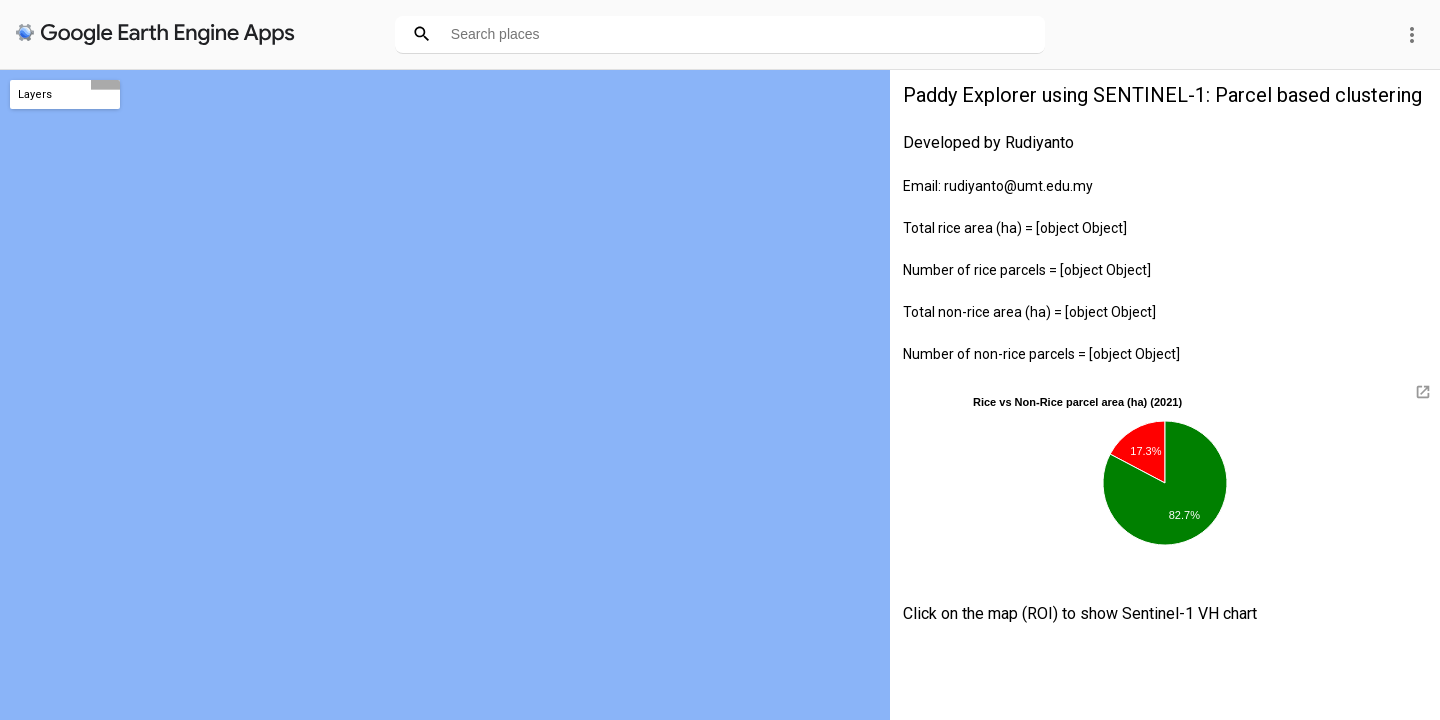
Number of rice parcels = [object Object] (1027, 270)
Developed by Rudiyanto (988, 142)
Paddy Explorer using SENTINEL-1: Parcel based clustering (1162, 95)
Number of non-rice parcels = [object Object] (1041, 354)
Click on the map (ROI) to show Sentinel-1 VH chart (1080, 613)
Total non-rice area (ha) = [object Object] (1029, 312)
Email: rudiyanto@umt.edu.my (998, 186)
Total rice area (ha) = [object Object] (1015, 228)
